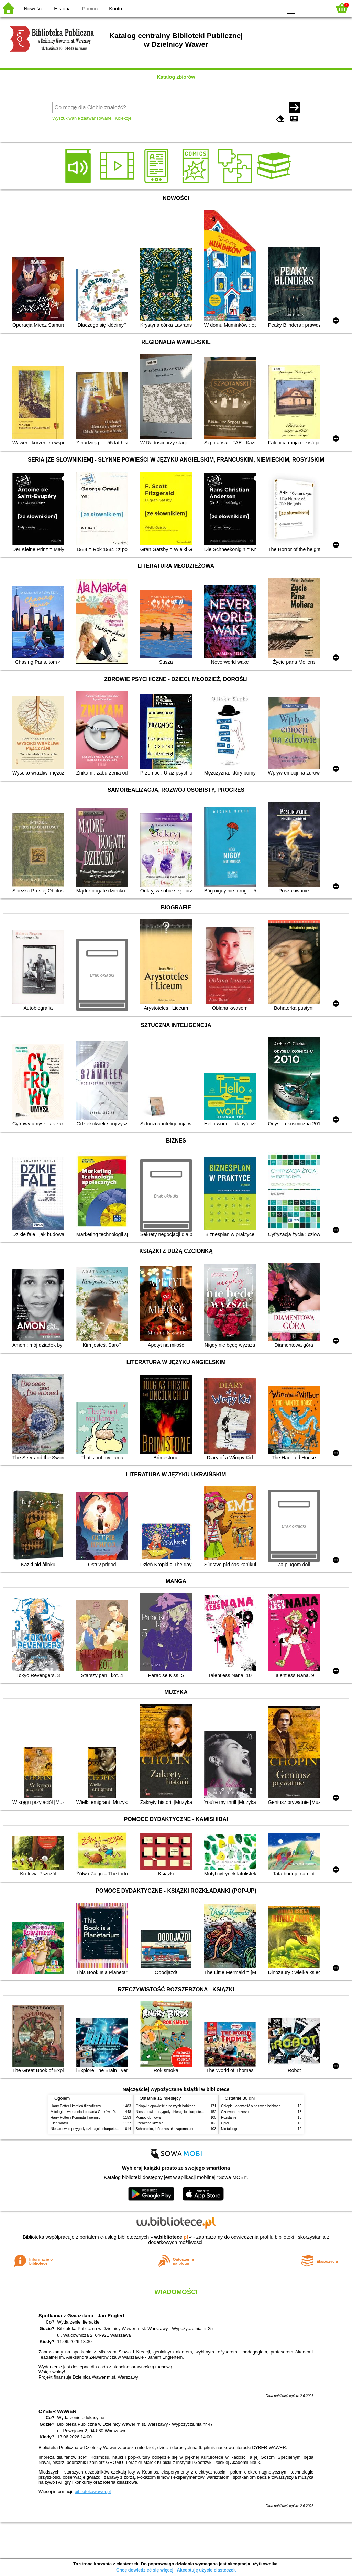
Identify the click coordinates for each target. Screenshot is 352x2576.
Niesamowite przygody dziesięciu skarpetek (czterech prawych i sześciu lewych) (112, 2129)
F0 (290, 8)
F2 (318, 8)
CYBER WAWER (57, 2411)
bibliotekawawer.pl (93, 2491)
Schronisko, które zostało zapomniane (165, 2129)
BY (274, 8)
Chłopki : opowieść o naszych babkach (165, 2106)
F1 (302, 8)
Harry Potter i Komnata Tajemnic (75, 2117)
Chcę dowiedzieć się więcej (144, 2570)
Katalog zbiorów (176, 77)
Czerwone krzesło (149, 2123)
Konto (115, 8)
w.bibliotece (171, 2237)
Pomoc (90, 8)
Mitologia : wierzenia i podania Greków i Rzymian (88, 2112)
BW (247, 8)
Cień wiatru (59, 2123)
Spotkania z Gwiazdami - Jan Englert (81, 2315)
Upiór (225, 2123)
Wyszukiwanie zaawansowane (82, 118)
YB (260, 8)
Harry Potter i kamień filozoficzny (76, 2106)
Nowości (33, 8)
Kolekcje (123, 118)
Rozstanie (228, 2117)
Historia (62, 8)
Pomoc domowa (148, 2117)
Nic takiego (229, 2129)
